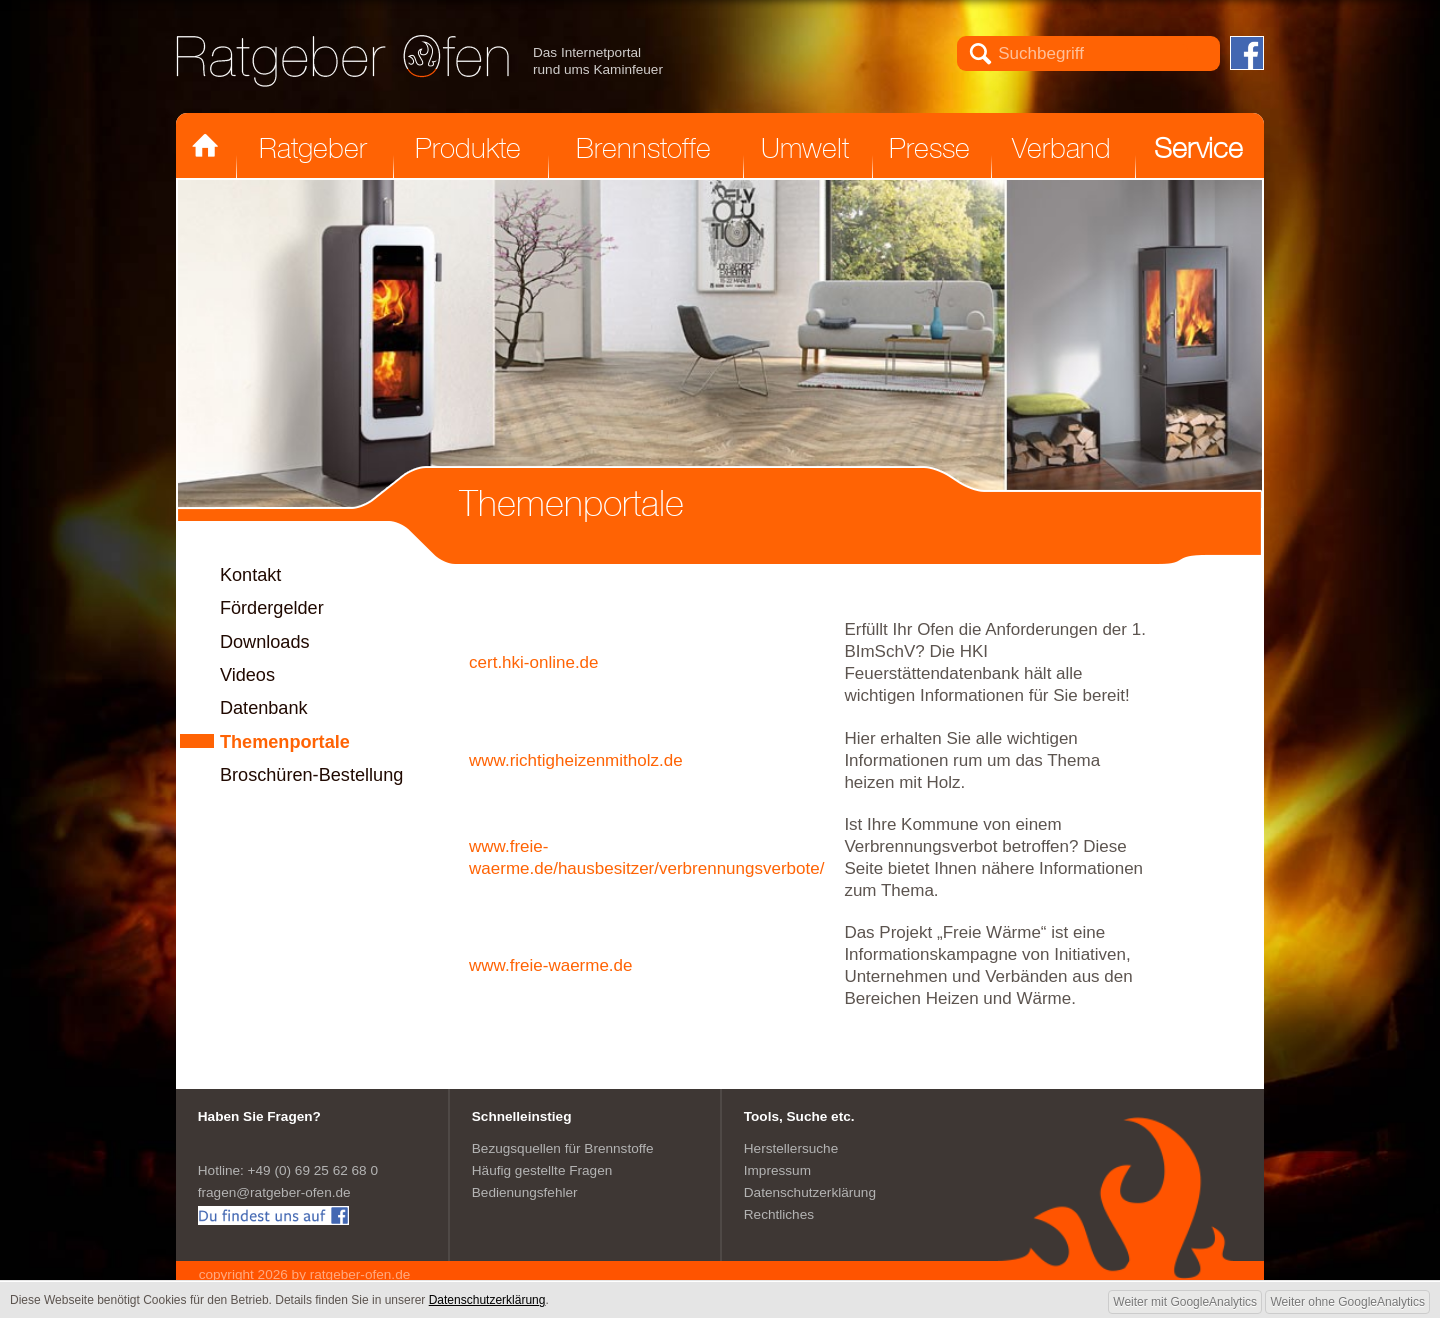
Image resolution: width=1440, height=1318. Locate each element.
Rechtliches (779, 1214)
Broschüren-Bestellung (311, 775)
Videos (247, 675)
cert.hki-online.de (533, 662)
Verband (1061, 148)
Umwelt (805, 148)
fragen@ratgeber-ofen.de (274, 1192)
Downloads (265, 642)
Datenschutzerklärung (810, 1192)
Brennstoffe (643, 148)
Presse (929, 148)
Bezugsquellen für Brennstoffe (563, 1148)
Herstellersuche (791, 1148)
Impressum (777, 1170)
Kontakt (250, 575)
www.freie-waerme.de (550, 965)
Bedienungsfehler (525, 1192)
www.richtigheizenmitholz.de (576, 760)
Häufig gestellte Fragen (542, 1170)
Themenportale (285, 742)
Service (1198, 148)
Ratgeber (313, 148)
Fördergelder (272, 608)
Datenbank (264, 708)
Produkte (468, 148)
